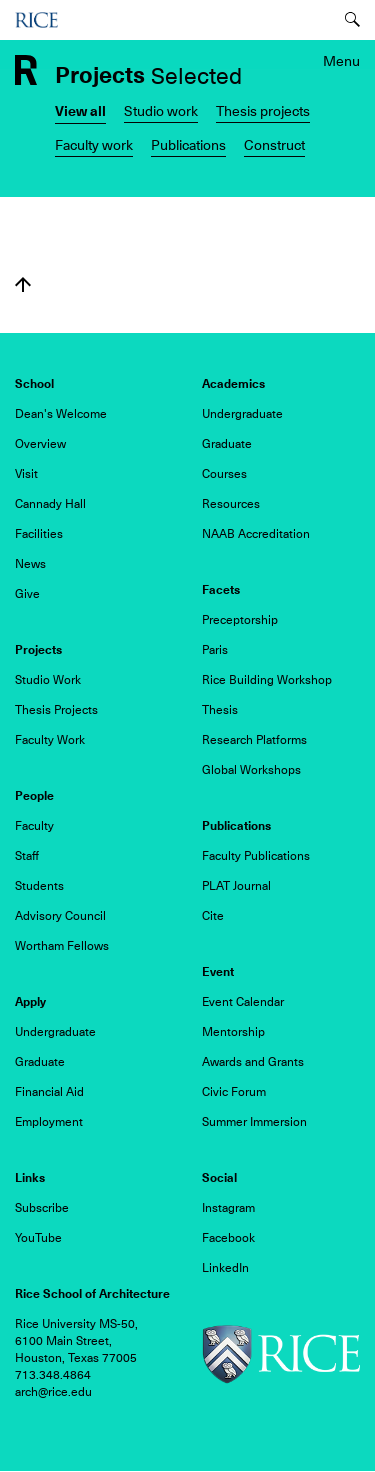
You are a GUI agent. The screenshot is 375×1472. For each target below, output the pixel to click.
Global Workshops (251, 770)
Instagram (228, 1208)
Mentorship (233, 1032)
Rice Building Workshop (267, 680)
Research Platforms (254, 740)
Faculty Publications (256, 856)
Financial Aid (49, 1092)
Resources (231, 504)
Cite (213, 916)
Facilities (39, 534)
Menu (341, 61)
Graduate (227, 444)
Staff (27, 856)
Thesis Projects (56, 710)
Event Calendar (243, 1002)
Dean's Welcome (61, 414)
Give (27, 594)
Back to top (23, 285)
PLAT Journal (236, 886)
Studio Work (48, 680)
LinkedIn (225, 1268)
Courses (224, 474)
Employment (49, 1122)
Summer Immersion (254, 1122)
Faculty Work (50, 740)
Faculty (34, 826)
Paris (215, 650)
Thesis (220, 710)
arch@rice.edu (53, 1392)
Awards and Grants (253, 1062)
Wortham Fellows (62, 946)
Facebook (228, 1238)
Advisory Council (60, 916)
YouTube (38, 1238)
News (30, 564)
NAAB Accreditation (256, 534)
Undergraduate (242, 414)
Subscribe (42, 1208)
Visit (26, 474)
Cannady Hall (50, 504)
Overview (40, 444)
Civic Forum (234, 1092)
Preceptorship (240, 620)
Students (39, 886)
